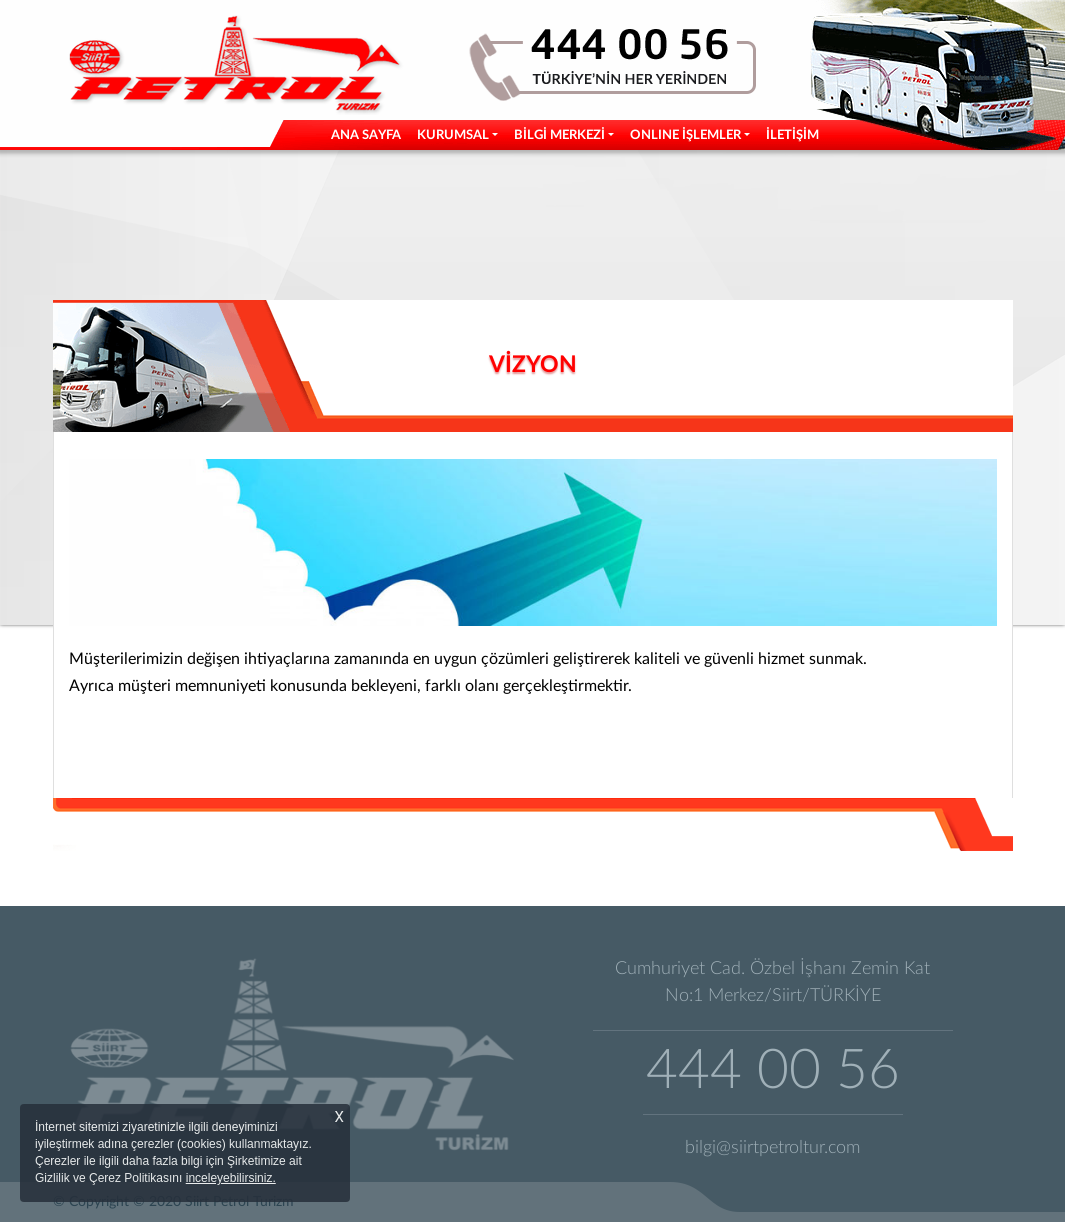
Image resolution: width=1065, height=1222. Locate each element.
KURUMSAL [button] (453, 135)
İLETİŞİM (792, 135)
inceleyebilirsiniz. (231, 1178)
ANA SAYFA (370, 133)
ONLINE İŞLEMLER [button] (685, 135)
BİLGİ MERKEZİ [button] (559, 135)
